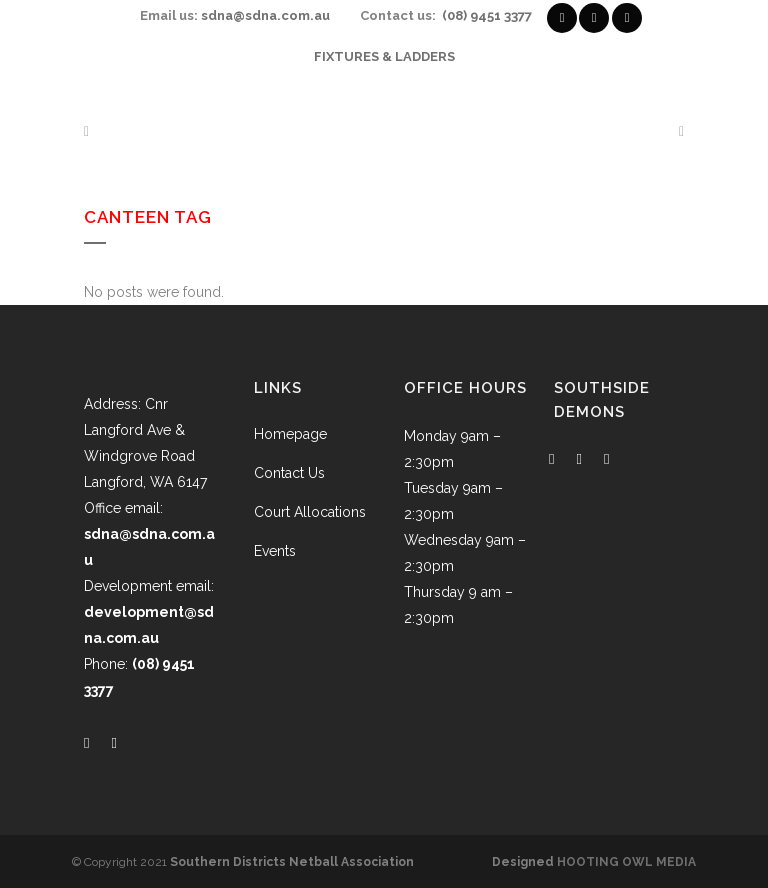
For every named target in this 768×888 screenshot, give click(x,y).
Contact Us (289, 473)
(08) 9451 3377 (487, 15)
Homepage (290, 434)
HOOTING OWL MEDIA (626, 862)
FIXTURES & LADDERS (384, 56)
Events (275, 551)
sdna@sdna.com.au (265, 15)
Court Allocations (310, 512)
